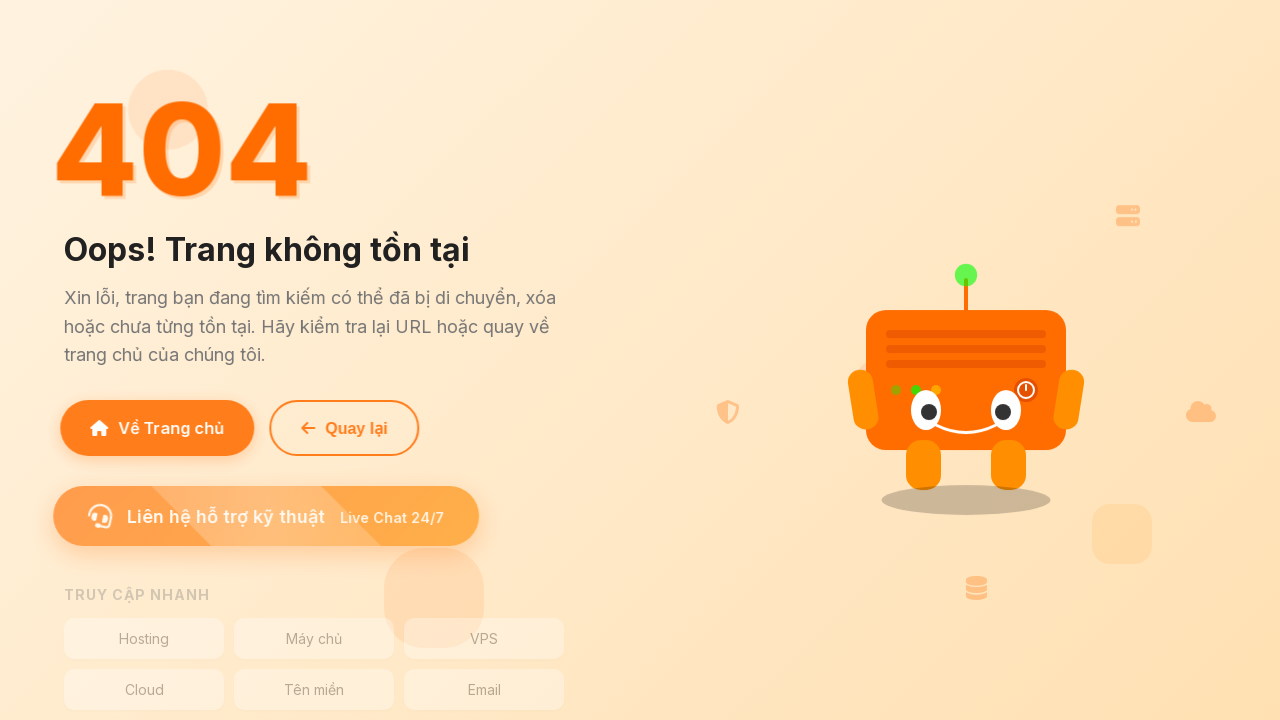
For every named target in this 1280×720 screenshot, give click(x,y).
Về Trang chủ (153, 428)
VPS (484, 638)
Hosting (144, 638)
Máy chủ (314, 638)
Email (484, 689)
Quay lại (340, 428)
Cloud (144, 689)
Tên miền (314, 689)
